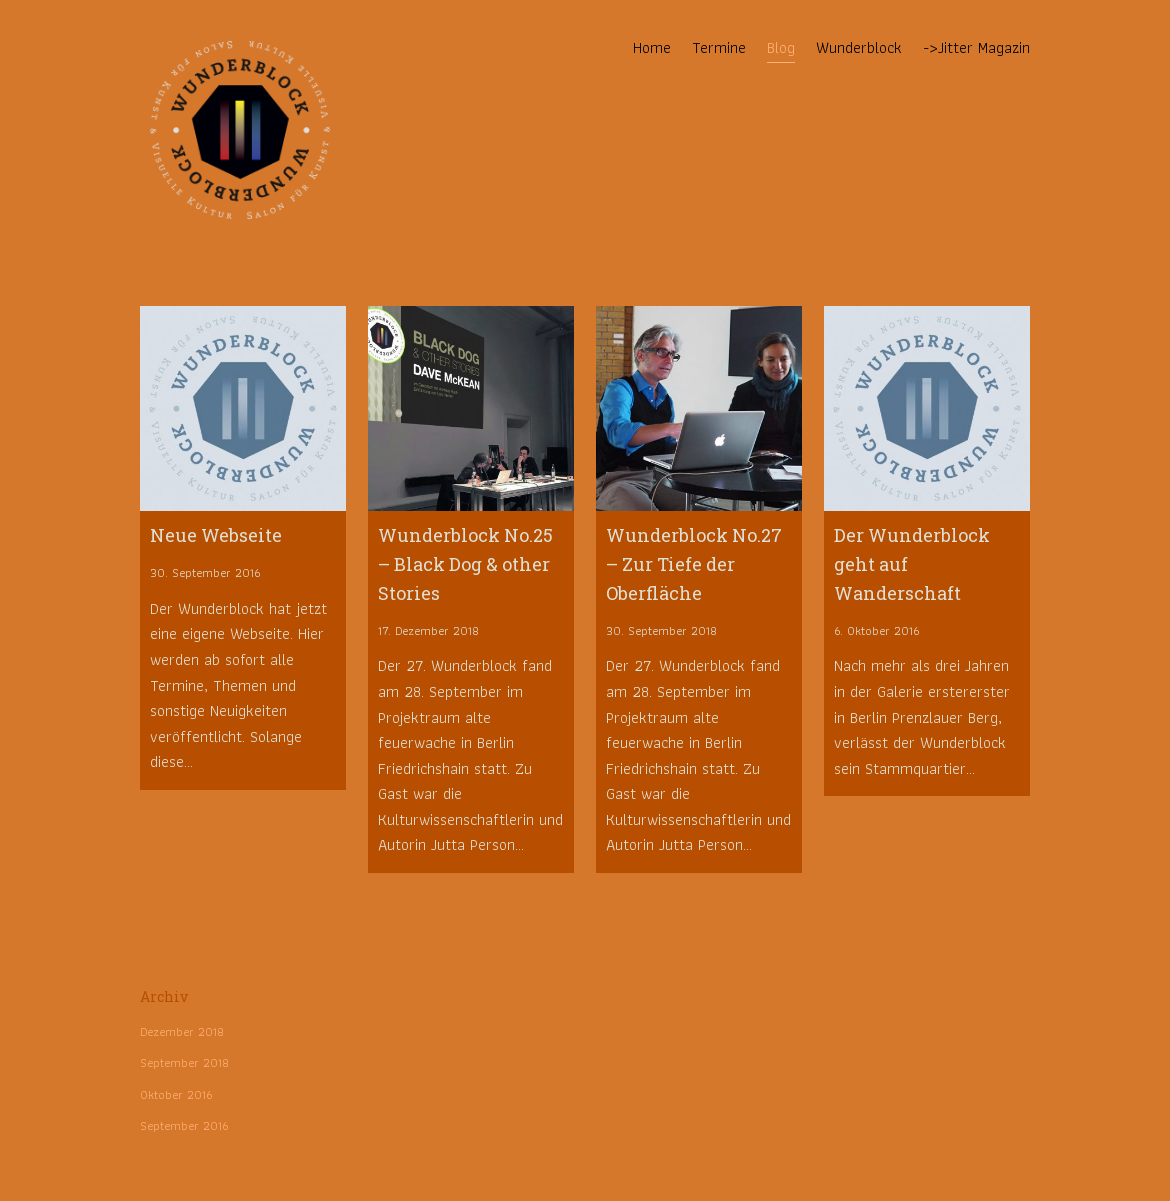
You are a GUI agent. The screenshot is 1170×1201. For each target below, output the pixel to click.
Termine (719, 47)
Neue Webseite (216, 535)
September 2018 (184, 1062)
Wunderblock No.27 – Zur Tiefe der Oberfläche (694, 564)
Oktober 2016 (176, 1094)
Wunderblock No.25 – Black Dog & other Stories (465, 564)
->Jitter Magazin (976, 47)
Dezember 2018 (182, 1031)
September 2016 (184, 1125)
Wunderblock (859, 47)
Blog (781, 47)
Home (652, 47)
